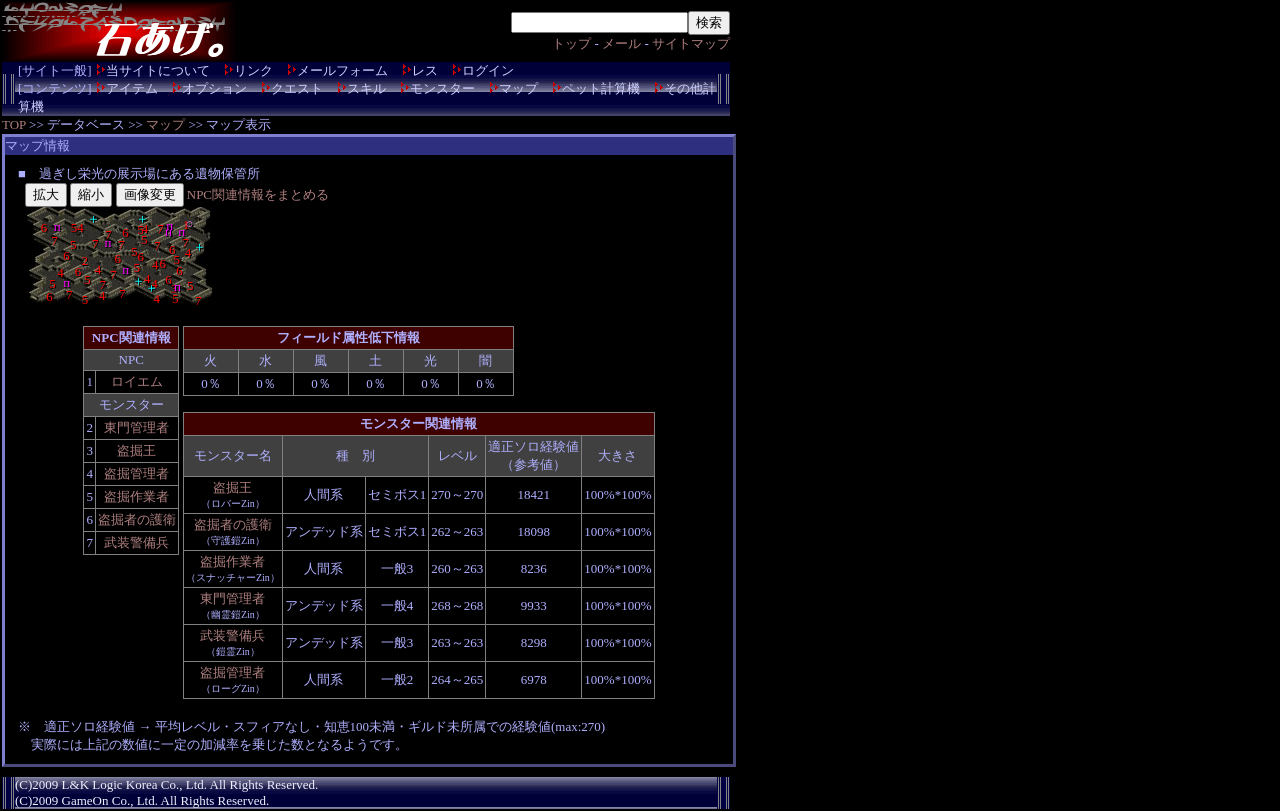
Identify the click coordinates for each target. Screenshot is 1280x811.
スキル (366, 88)
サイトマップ (691, 43)
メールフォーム (342, 70)
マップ (518, 88)
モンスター (442, 88)
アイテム (132, 88)
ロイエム (137, 381)
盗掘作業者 (136, 496)
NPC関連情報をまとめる (258, 194)
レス (425, 70)
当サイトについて (158, 70)
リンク (253, 70)
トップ (571, 43)
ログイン (488, 70)
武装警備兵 (136, 542)
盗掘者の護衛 (137, 519)
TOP (14, 124)
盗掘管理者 (136, 473)
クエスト (297, 88)
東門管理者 (136, 427)
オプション (214, 88)
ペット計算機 (601, 88)
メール (621, 43)
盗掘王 (136, 450)
